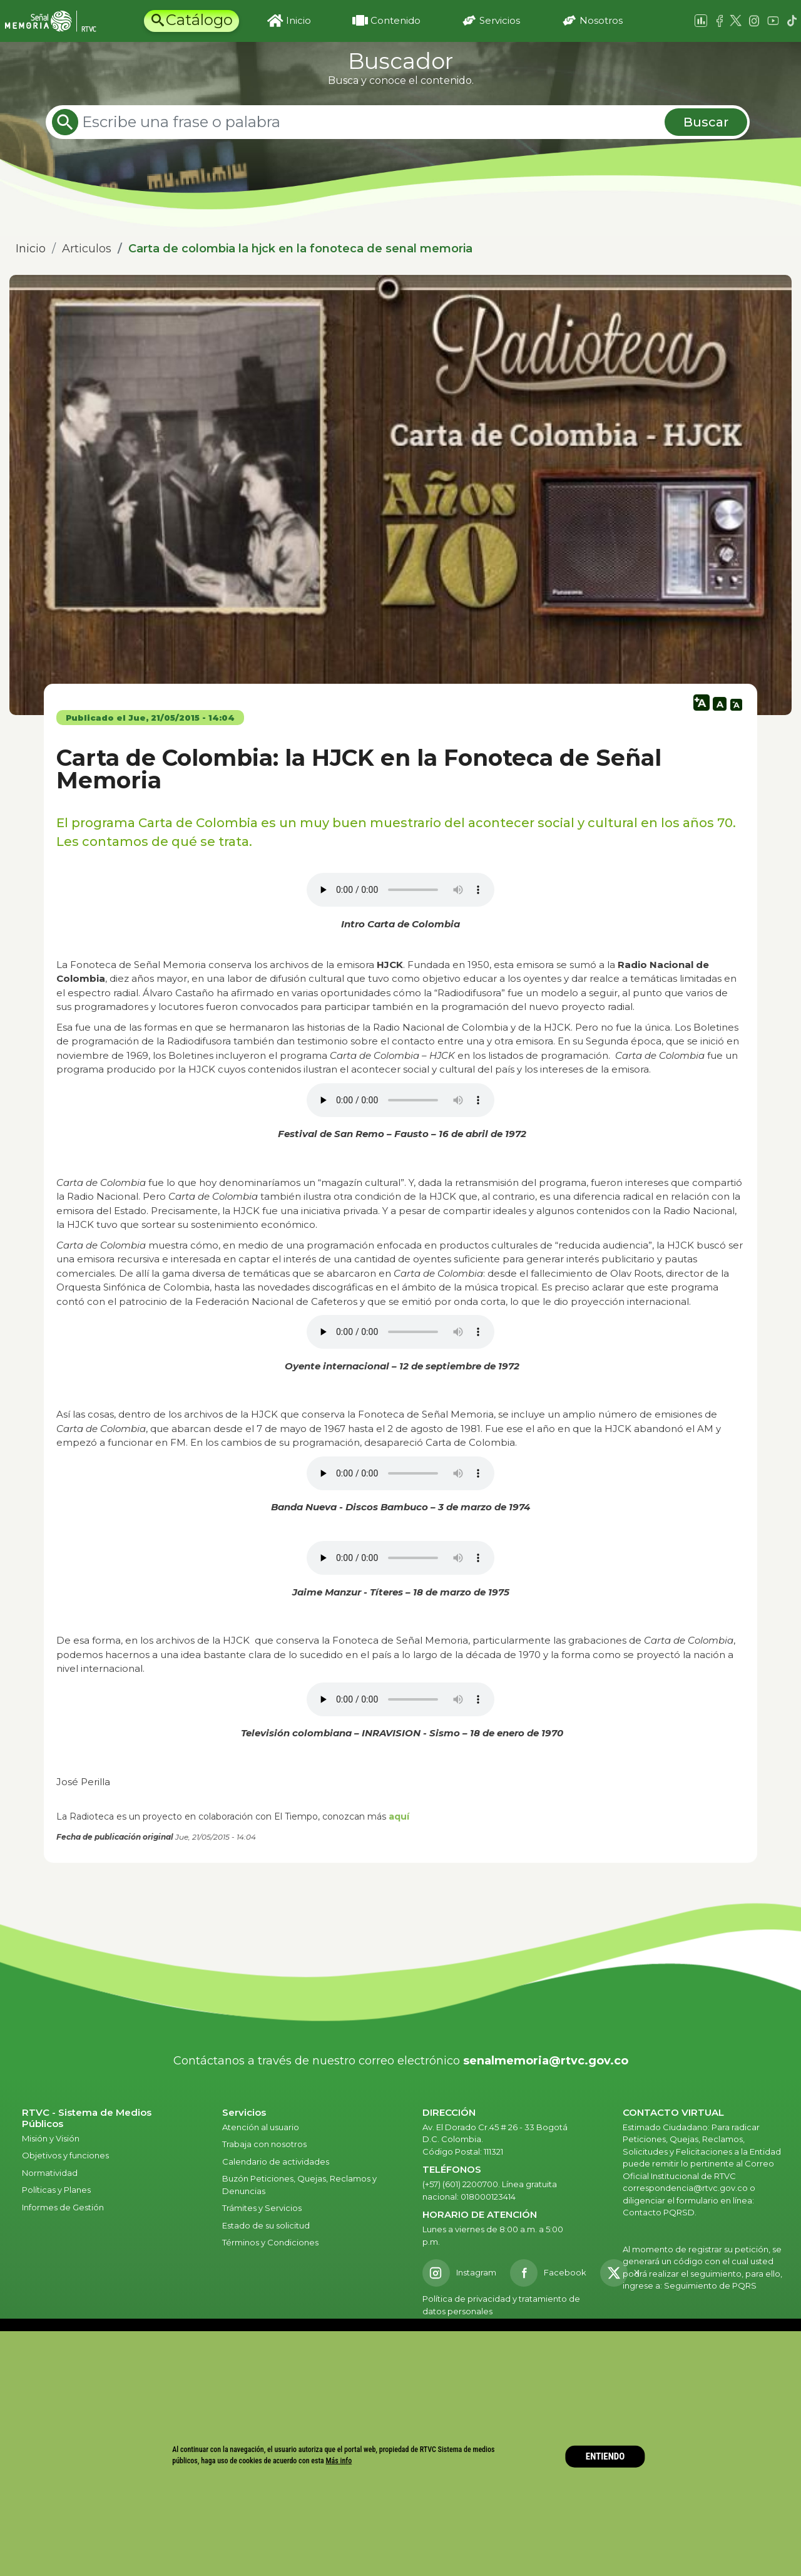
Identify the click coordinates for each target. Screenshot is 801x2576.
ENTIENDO (605, 2456)
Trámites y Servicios (262, 2208)
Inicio (298, 20)
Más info (339, 2460)
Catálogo (199, 20)
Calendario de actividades (275, 2161)
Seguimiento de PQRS (710, 2285)
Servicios (499, 20)
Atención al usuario (261, 2127)
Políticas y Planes (56, 2190)
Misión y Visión (50, 2138)
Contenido (395, 20)
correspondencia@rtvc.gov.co (685, 2188)
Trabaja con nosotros (264, 2144)
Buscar (705, 122)
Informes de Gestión (63, 2207)
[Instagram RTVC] (459, 2273)
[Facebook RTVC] (548, 2273)
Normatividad (50, 2173)
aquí (399, 1816)
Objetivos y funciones (65, 2155)
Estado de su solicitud (266, 2225)
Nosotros (601, 20)
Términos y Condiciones (270, 2242)
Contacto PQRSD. (659, 2212)
